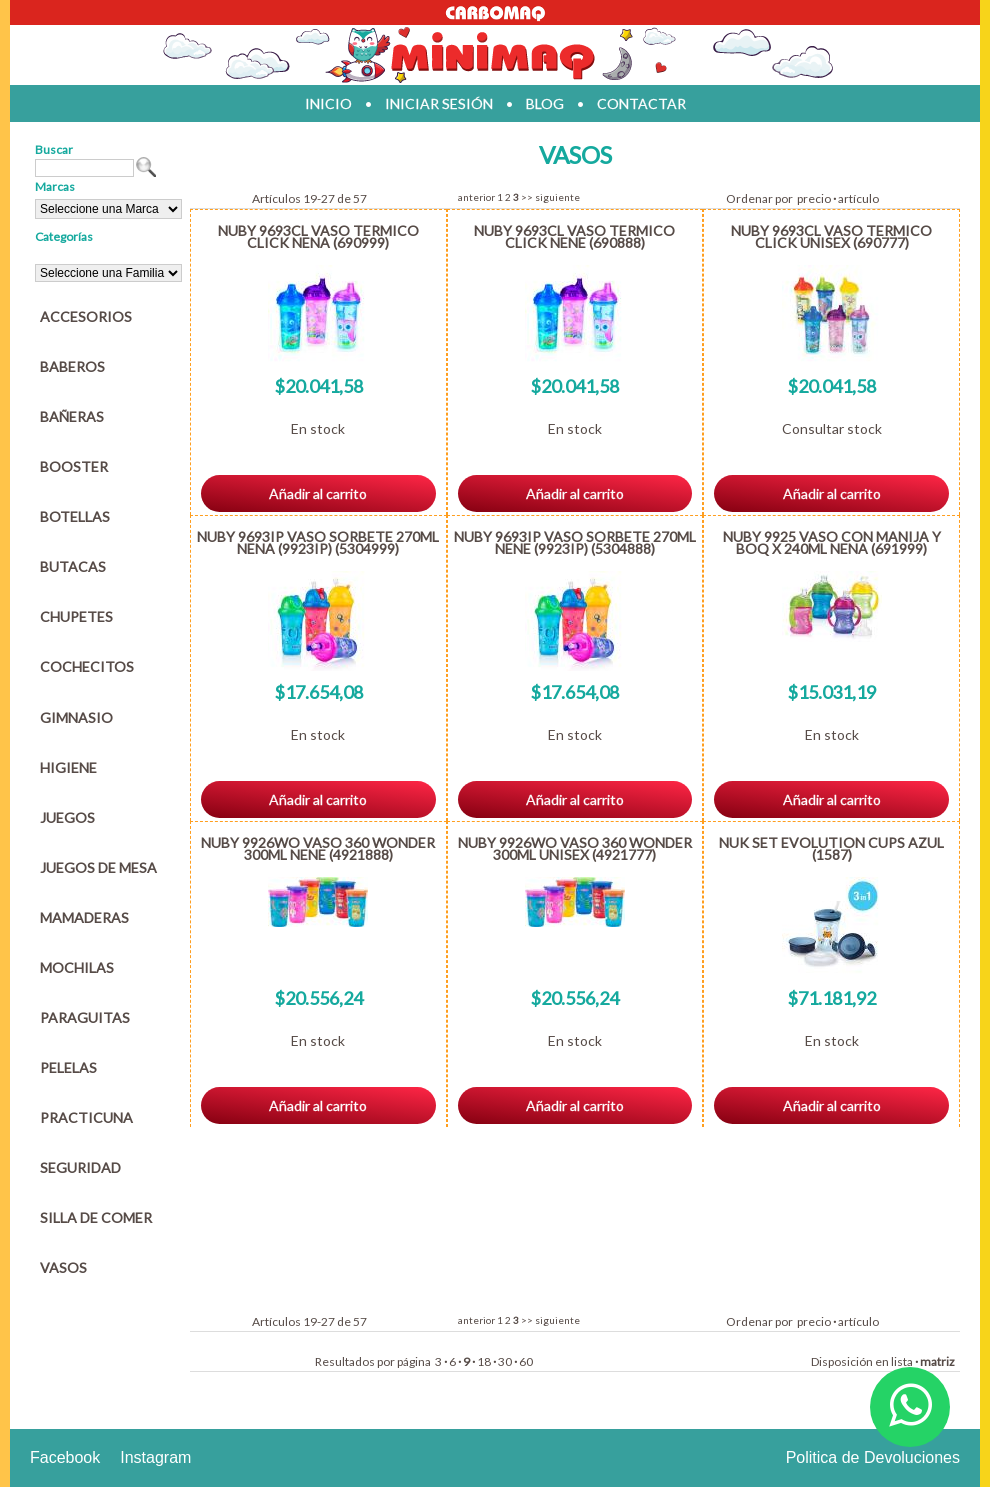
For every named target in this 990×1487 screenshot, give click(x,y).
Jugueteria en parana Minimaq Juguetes (495, 55)
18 (484, 1361)
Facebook (65, 1457)
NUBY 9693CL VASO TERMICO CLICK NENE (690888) (574, 236)
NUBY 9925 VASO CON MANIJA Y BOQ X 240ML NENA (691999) (832, 542)
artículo (858, 198)
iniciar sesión (439, 103)
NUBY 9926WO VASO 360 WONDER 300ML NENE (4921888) (318, 848)
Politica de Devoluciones (873, 1457)
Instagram (155, 1457)
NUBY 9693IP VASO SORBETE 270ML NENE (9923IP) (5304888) (575, 542)
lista (902, 1361)
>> (527, 197)
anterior (476, 197)
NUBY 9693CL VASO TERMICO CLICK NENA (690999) (318, 236)
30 (505, 1361)
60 (526, 1361)
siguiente (557, 197)
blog (545, 103)
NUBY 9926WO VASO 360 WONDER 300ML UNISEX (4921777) (575, 848)
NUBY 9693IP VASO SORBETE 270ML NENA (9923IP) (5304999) (318, 542)
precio (814, 198)
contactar (641, 103)
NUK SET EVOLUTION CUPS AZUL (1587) (831, 848)
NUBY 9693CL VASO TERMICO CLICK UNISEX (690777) (831, 236)
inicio (328, 103)
